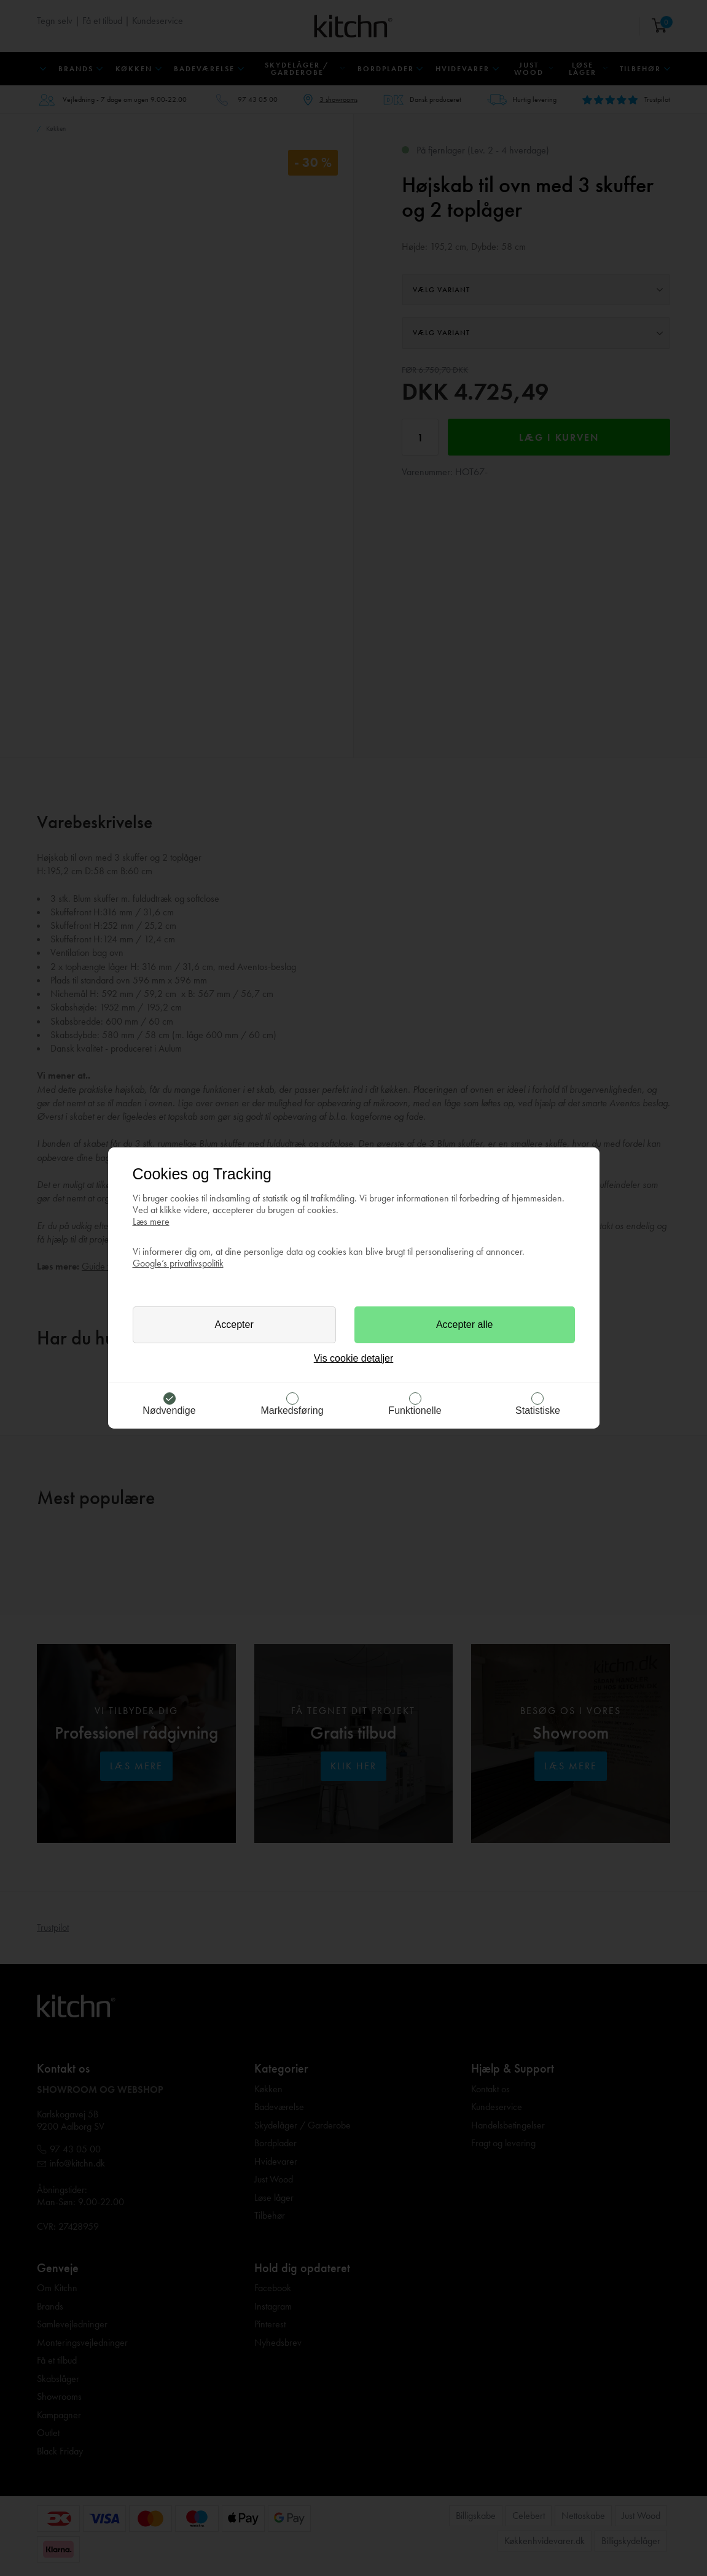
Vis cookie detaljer (354, 1358)
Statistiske (537, 1410)
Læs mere (151, 1221)
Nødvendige (169, 1410)
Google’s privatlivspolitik (178, 1263)
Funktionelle (414, 1410)
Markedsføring (291, 1410)
